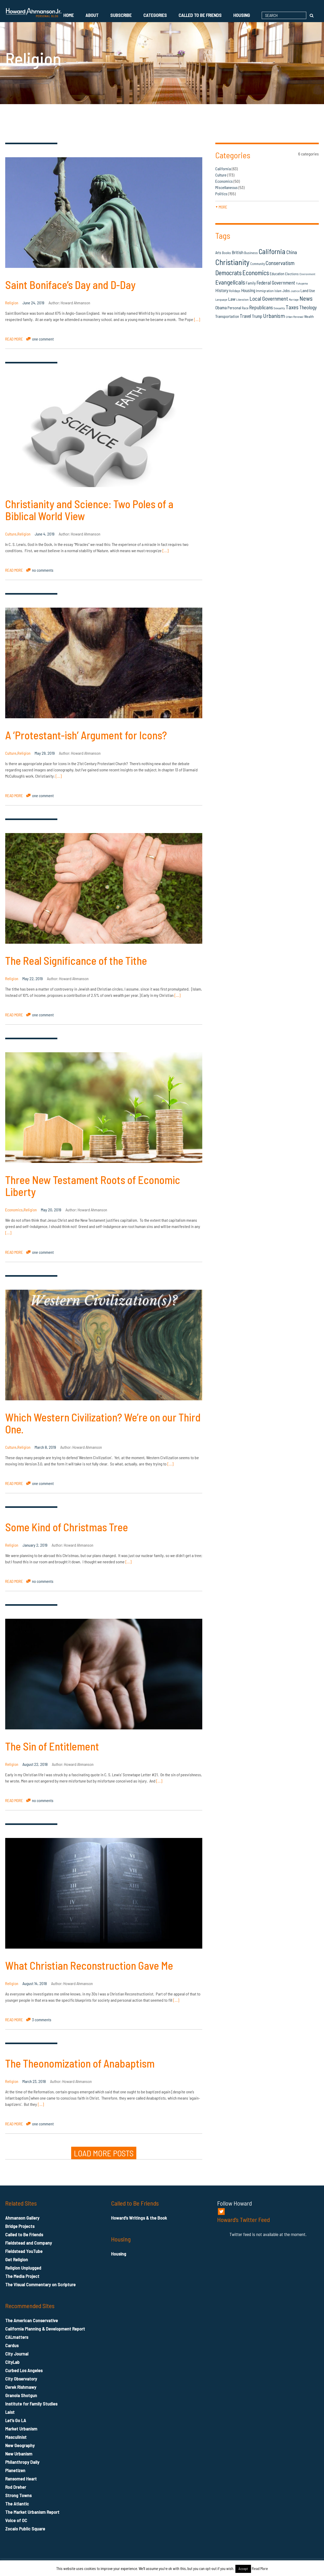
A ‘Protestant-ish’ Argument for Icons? (86, 734)
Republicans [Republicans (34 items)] (261, 307)
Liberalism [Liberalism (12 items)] (242, 299)
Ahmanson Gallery (22, 2218)
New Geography (20, 2445)
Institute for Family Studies (31, 2404)
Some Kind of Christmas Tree (66, 1526)
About (92, 15)
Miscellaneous (226, 187)
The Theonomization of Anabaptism (80, 2063)
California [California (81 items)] (272, 251)
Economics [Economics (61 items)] (255, 272)
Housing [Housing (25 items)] (248, 290)
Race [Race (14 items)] (245, 308)
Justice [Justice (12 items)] (295, 291)
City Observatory (21, 2379)
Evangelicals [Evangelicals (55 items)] (230, 282)
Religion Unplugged (23, 2268)
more (221, 206)
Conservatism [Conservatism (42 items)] (280, 263)
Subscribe (121, 15)
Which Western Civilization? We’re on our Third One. (103, 1422)
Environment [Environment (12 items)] (307, 274)
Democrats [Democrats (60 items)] (228, 272)
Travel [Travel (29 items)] (245, 316)
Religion (11, 302)
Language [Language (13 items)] (221, 299)
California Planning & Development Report (45, 2329)
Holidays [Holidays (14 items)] (234, 291)
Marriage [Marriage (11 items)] (294, 299)
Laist (10, 2412)
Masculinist (16, 2437)
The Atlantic (17, 2503)
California (223, 168)
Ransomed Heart (21, 2478)
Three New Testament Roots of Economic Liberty (92, 1185)
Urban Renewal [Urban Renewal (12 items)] (294, 316)
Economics (14, 1209)
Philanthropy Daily (22, 2462)
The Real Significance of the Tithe (76, 960)
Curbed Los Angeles (23, 2370)
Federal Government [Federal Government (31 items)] (275, 283)
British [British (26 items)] (237, 252)
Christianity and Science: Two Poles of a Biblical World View (89, 509)
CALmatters (16, 2337)
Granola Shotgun (21, 2395)
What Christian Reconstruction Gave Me (89, 1965)
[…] (197, 319)
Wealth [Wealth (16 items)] (309, 316)
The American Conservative (31, 2320)
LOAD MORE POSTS (104, 2153)
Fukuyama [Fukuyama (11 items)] (302, 283)
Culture (10, 533)
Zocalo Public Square (25, 2528)
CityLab (12, 2362)
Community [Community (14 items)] (257, 264)
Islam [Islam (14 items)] (278, 291)
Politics (221, 193)
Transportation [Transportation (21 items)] (227, 316)
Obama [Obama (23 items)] (221, 307)
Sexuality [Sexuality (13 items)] (279, 308)
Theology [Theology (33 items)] (308, 307)
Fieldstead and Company (28, 2243)
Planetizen (15, 2470)
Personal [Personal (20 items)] (234, 307)
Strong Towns (18, 2495)
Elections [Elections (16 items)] (292, 274)
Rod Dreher (15, 2487)
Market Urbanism (21, 2429)
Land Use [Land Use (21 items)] (308, 290)
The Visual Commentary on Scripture (40, 2284)
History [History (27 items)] (221, 290)
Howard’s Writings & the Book (139, 2218)
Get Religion (16, 2259)
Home (68, 15)
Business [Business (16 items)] (251, 252)
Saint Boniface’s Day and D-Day (70, 284)
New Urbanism (18, 2454)
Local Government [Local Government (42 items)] (268, 298)
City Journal (16, 2354)
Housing (241, 15)
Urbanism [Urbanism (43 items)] (274, 315)
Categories (155, 15)
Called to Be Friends (200, 15)
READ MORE (14, 338)
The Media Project (22, 2276)
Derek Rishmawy (20, 2387)
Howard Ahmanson (75, 302)
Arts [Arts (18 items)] (218, 252)
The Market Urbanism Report (32, 2512)
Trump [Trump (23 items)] (257, 316)
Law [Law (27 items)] (231, 299)
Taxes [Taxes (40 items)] (292, 307)
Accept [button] (243, 2569)
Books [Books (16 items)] (226, 252)
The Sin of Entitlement (52, 1746)
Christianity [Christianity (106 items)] (232, 262)
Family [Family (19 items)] (251, 283)
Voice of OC (16, 2520)
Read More (260, 2568)
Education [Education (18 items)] (277, 273)
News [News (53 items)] (306, 298)
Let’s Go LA (15, 2420)
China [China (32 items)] (291, 252)
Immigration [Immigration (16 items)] (265, 290)
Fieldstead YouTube (23, 2251)
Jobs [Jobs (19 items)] (286, 290)
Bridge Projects (19, 2226)
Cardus (12, 2345)
